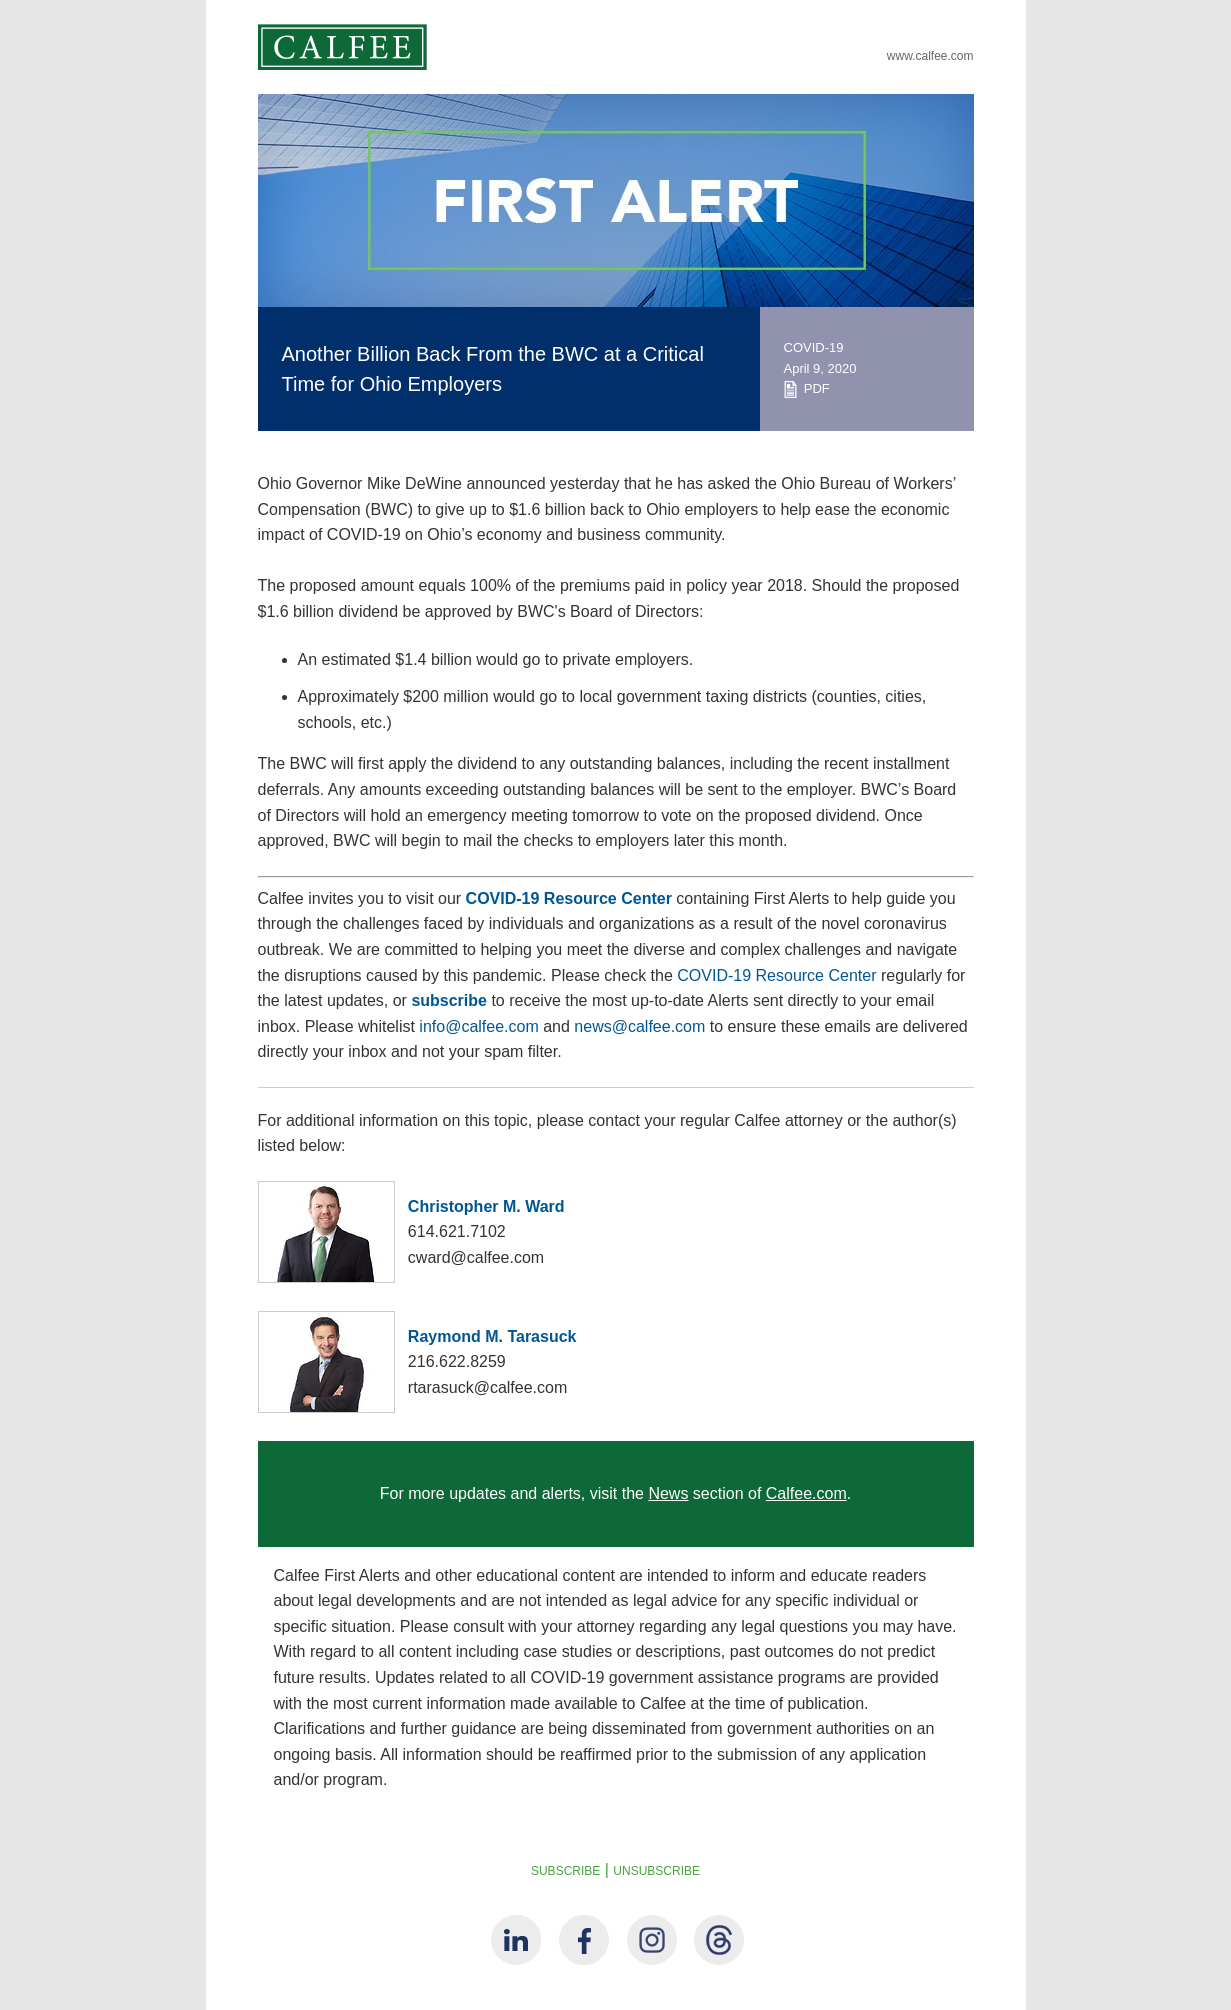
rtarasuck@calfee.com (487, 1387)
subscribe (449, 1000)
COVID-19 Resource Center (569, 898)
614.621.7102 (457, 1231)
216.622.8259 (457, 1361)
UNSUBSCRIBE (656, 1871)
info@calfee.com (478, 1026)
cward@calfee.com (476, 1257)
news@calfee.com (639, 1026)
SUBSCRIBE (565, 1871)
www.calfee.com (930, 56)
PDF (807, 388)
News (668, 1493)
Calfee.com (806, 1493)
